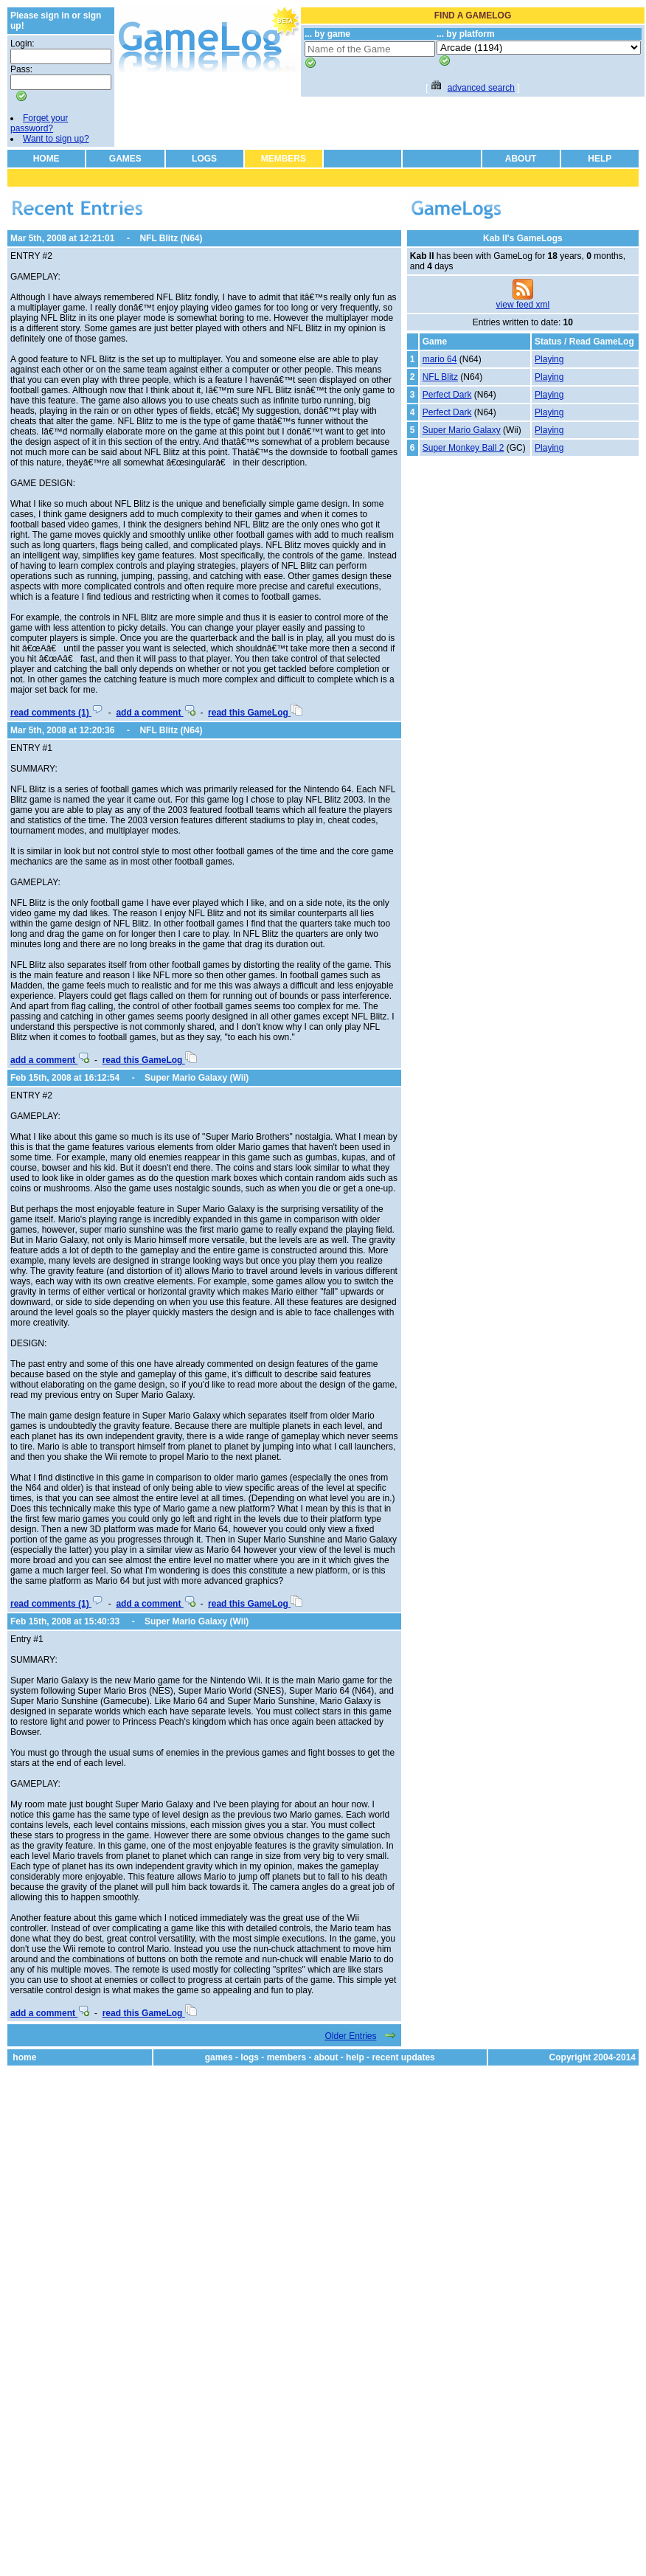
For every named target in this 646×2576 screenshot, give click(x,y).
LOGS (204, 158)
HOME (46, 158)
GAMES (125, 158)
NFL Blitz (440, 377)
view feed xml (523, 305)
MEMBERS (283, 158)
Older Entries (350, 2036)
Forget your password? (39, 123)
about (326, 2057)
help (355, 2057)
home (24, 2057)
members (286, 2057)
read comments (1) (56, 712)
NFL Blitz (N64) (170, 238)
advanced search (481, 88)
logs (249, 2057)
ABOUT (521, 158)
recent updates (403, 2057)
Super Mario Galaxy (462, 430)
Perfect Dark (447, 394)
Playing (549, 359)
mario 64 (440, 359)
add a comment (155, 712)
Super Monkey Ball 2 (463, 448)
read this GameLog (255, 712)
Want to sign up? (56, 139)
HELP (599, 158)
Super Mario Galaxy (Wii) (197, 1078)
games (219, 2057)
